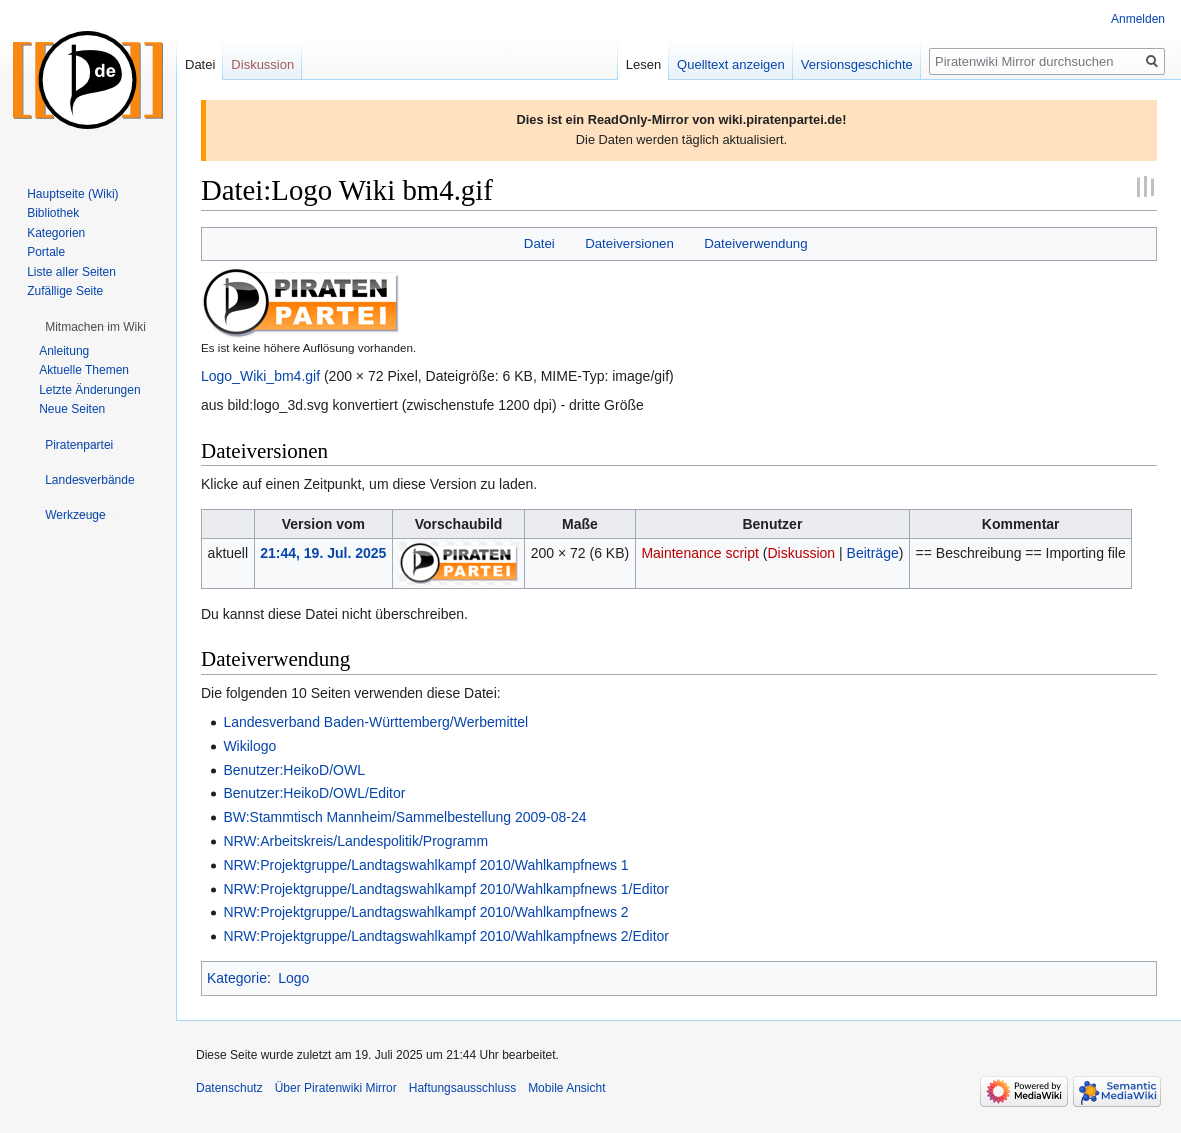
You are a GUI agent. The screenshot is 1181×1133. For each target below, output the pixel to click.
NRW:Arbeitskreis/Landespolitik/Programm (355, 841)
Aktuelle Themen (84, 370)
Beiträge (873, 553)
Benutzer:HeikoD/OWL (294, 770)
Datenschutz (229, 1088)
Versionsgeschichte (857, 64)
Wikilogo (249, 746)
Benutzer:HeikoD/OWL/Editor (314, 793)
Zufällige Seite (65, 291)
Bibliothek (53, 213)
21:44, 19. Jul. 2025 (323, 553)
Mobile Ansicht (566, 1088)
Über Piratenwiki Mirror (336, 1088)
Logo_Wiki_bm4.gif (260, 376)
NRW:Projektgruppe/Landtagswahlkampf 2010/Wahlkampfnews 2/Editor (446, 936)
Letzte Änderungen (89, 390)
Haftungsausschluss (462, 1088)
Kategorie (237, 978)
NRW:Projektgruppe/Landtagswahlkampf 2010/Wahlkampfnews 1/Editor (446, 889)
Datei (539, 243)
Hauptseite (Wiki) (72, 194)
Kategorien (56, 233)
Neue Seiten (72, 409)
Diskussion (801, 553)
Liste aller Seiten (71, 272)
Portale (46, 252)
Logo (293, 978)
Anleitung (64, 351)
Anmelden (1138, 19)
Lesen (643, 64)
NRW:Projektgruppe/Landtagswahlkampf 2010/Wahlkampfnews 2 (425, 912)
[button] (95, 327)
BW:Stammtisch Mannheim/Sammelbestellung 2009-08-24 (404, 817)
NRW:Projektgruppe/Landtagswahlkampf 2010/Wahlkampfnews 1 (425, 865)
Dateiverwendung (756, 243)
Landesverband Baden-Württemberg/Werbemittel (375, 722)
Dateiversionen (629, 243)
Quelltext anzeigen (731, 64)
